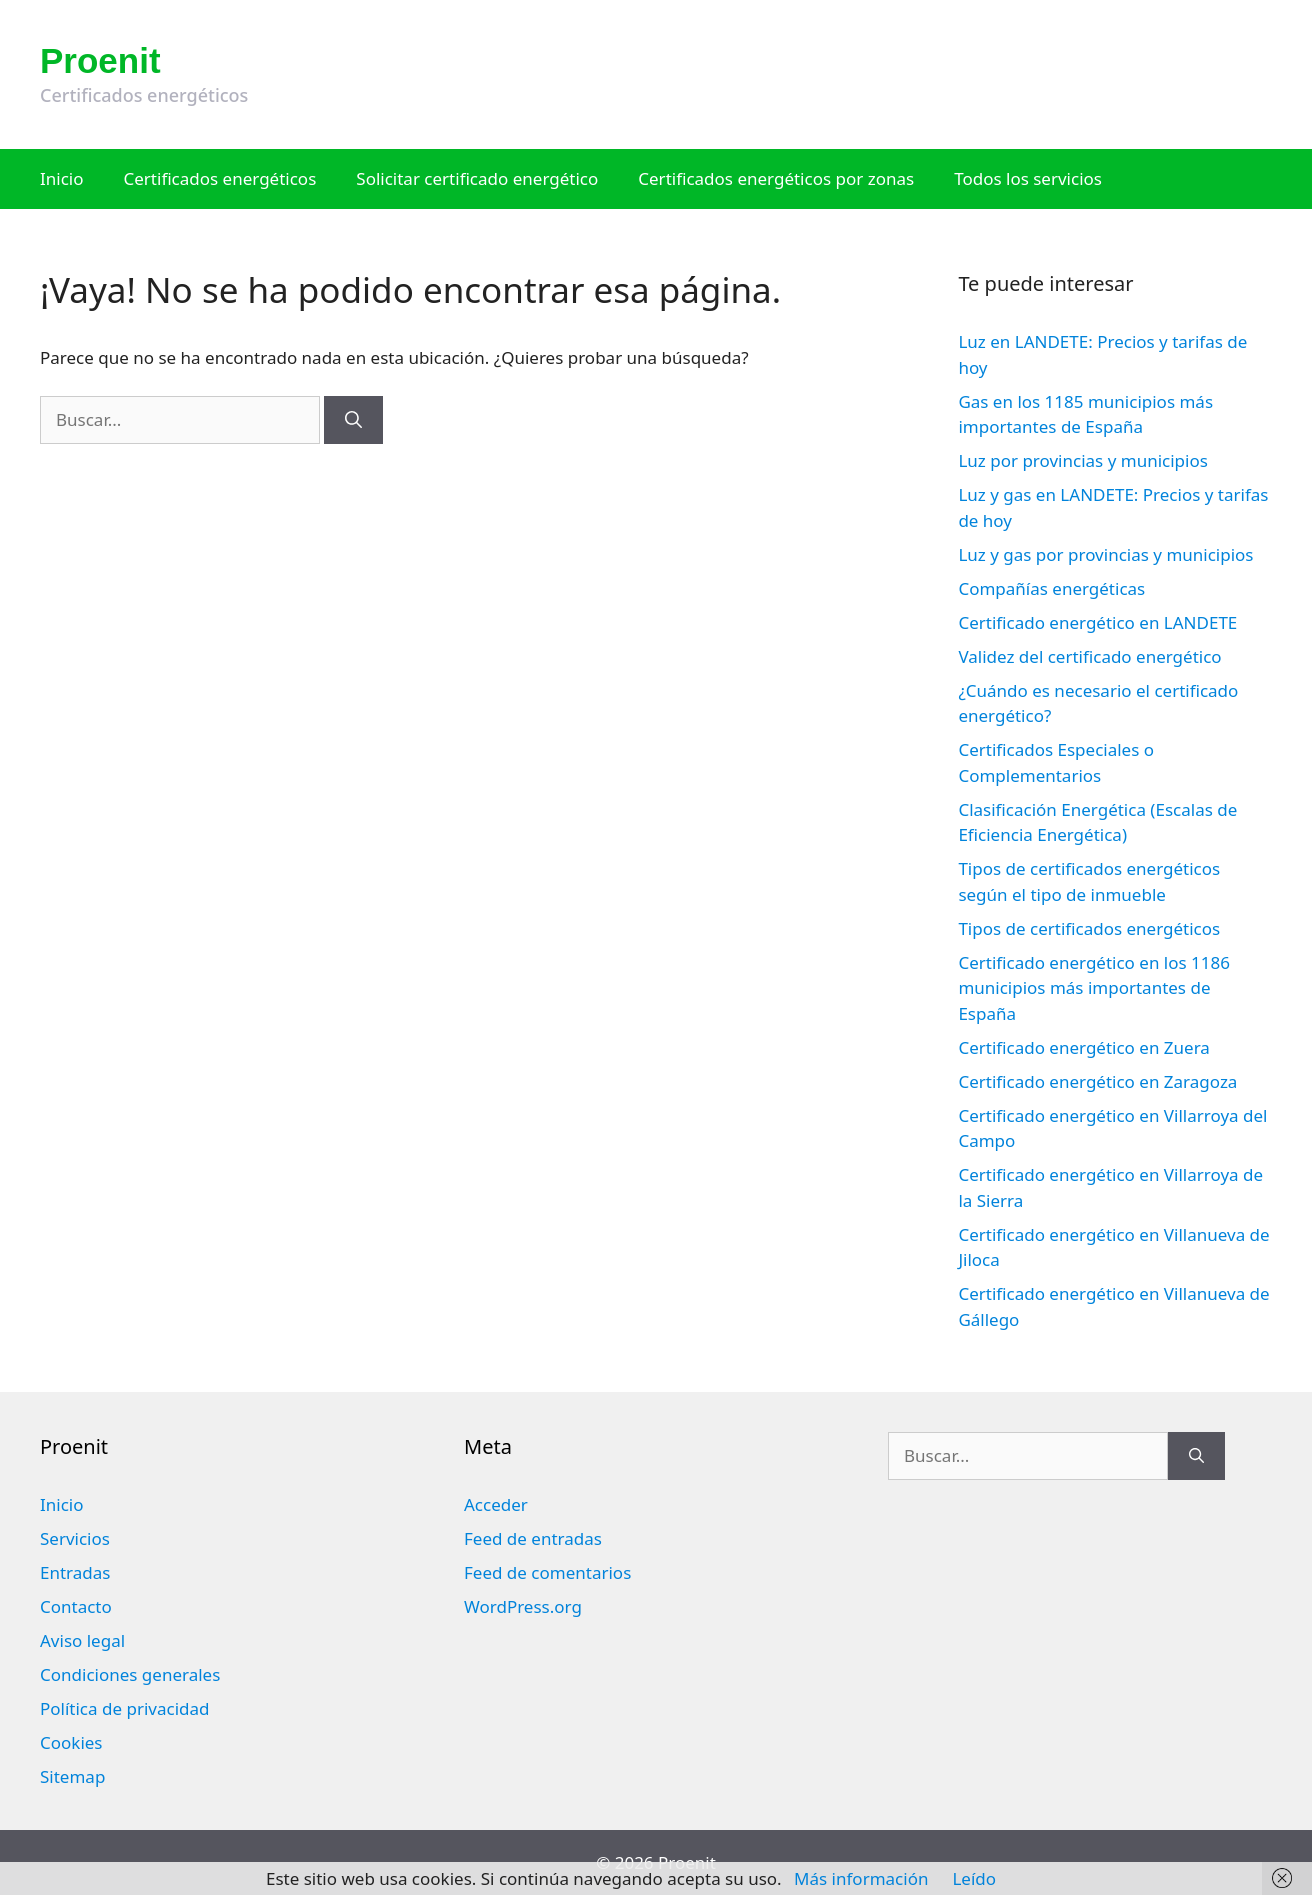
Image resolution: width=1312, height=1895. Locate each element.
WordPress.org (523, 1606)
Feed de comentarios (547, 1572)
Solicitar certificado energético (477, 178)
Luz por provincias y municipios (1082, 460)
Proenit (100, 60)
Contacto (76, 1606)
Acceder (496, 1504)
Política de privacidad (124, 1708)
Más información (861, 1878)
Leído (974, 1878)
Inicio (62, 178)
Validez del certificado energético (1089, 656)
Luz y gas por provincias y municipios (1105, 554)
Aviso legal (82, 1640)
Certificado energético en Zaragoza (1097, 1081)
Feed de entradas (533, 1538)
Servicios (75, 1538)
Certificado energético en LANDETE (1097, 622)
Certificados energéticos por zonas (776, 178)
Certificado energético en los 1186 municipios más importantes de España (1094, 988)
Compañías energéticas (1051, 588)
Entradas (75, 1572)
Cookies (71, 1742)
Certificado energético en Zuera (1083, 1047)
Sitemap (72, 1776)
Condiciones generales (130, 1674)
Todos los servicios (1028, 178)
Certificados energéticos (220, 178)
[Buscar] (353, 420)
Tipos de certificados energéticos (1089, 928)
